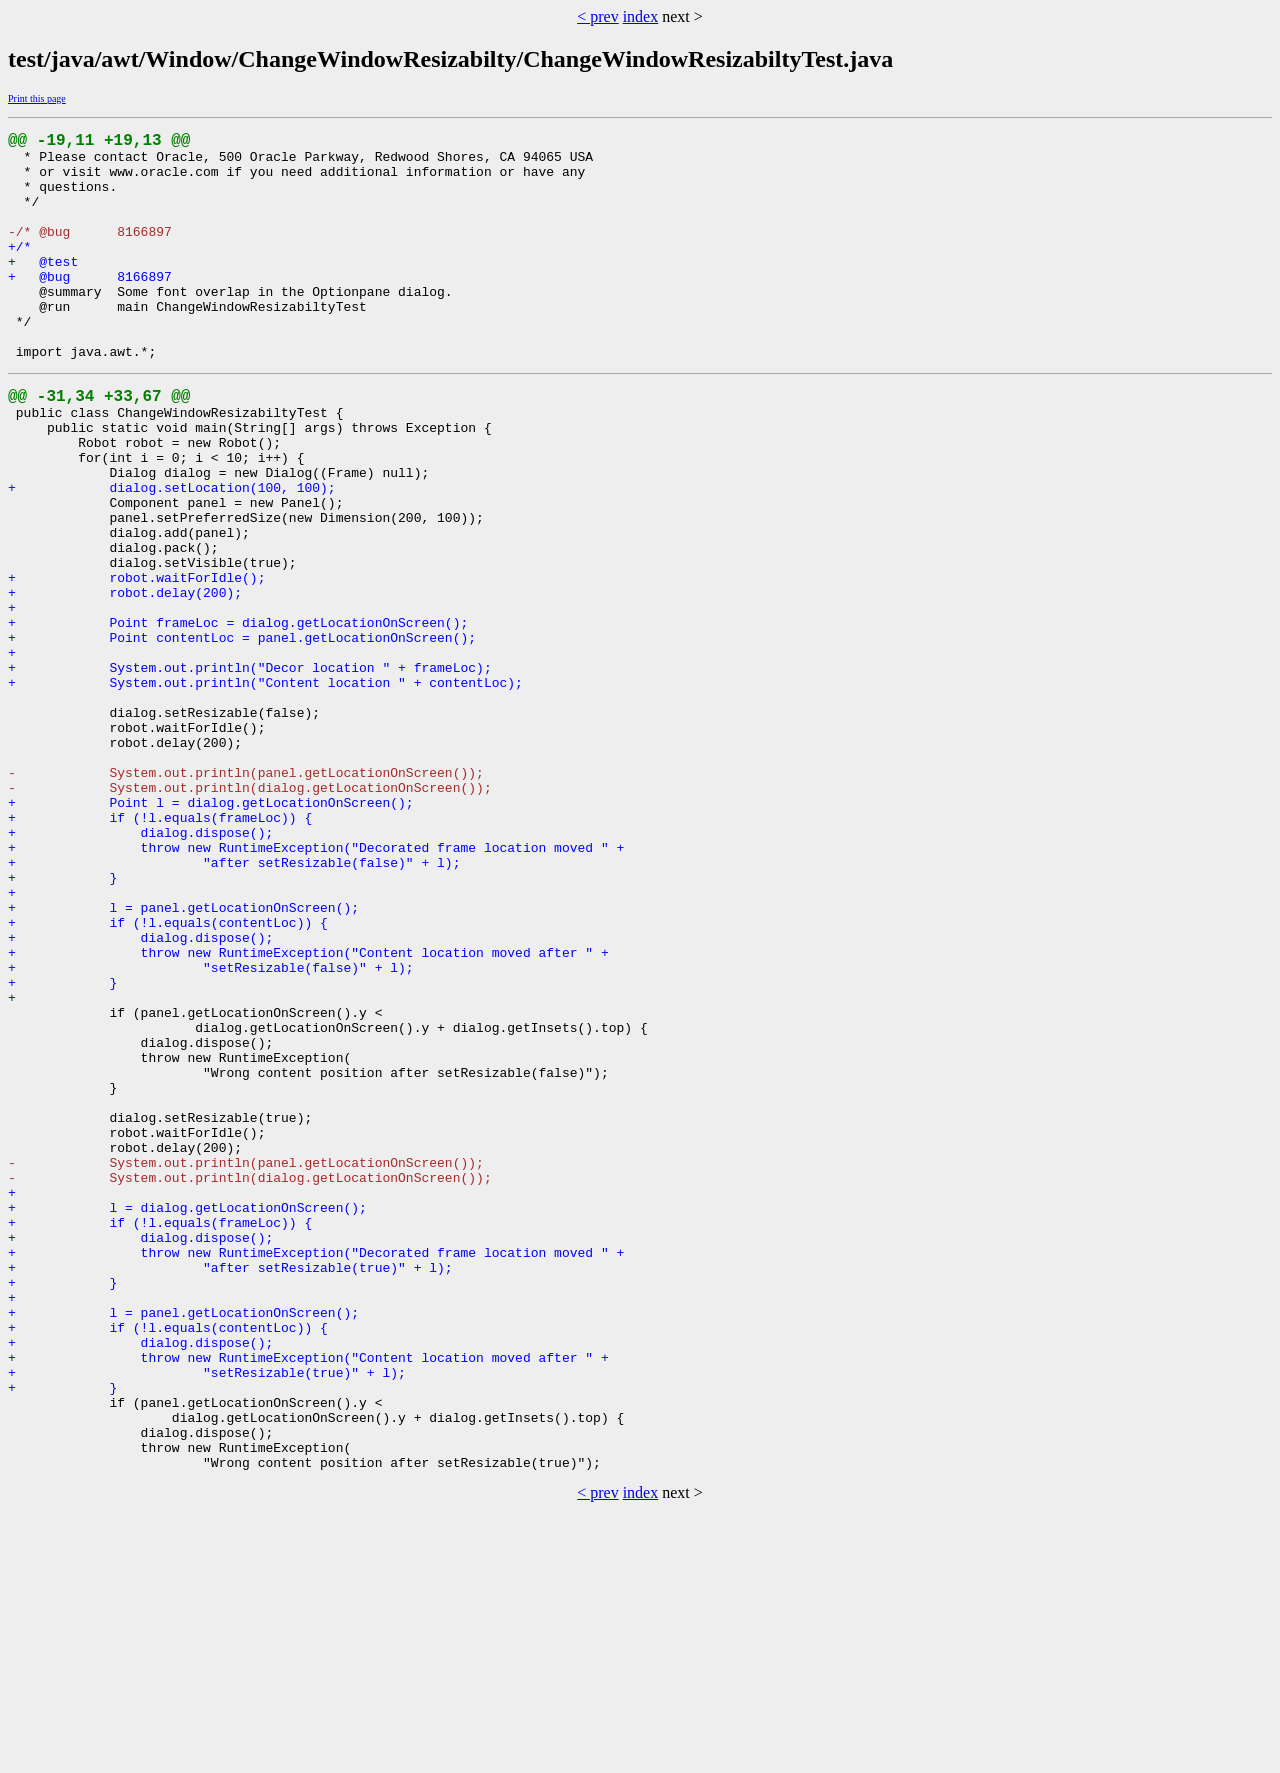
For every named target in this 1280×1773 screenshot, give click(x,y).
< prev (597, 16)
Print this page (37, 98)
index (641, 16)
